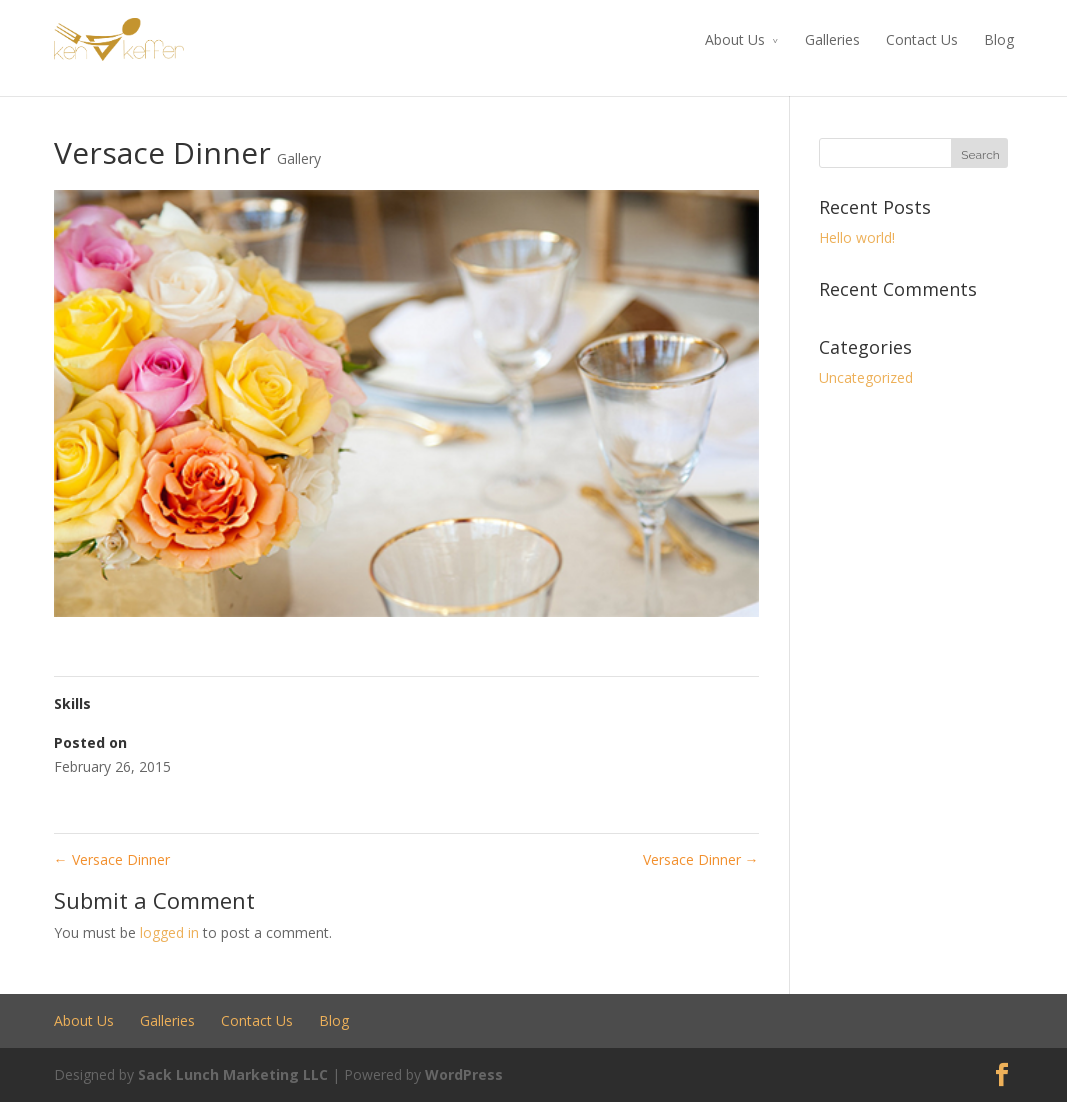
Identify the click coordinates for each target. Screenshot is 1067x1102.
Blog (999, 39)
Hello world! (857, 237)
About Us (735, 39)
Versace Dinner (112, 859)
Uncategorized (866, 377)
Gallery (299, 158)
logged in (169, 932)
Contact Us (922, 39)
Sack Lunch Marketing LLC (233, 1074)
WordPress (464, 1074)
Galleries (832, 39)
